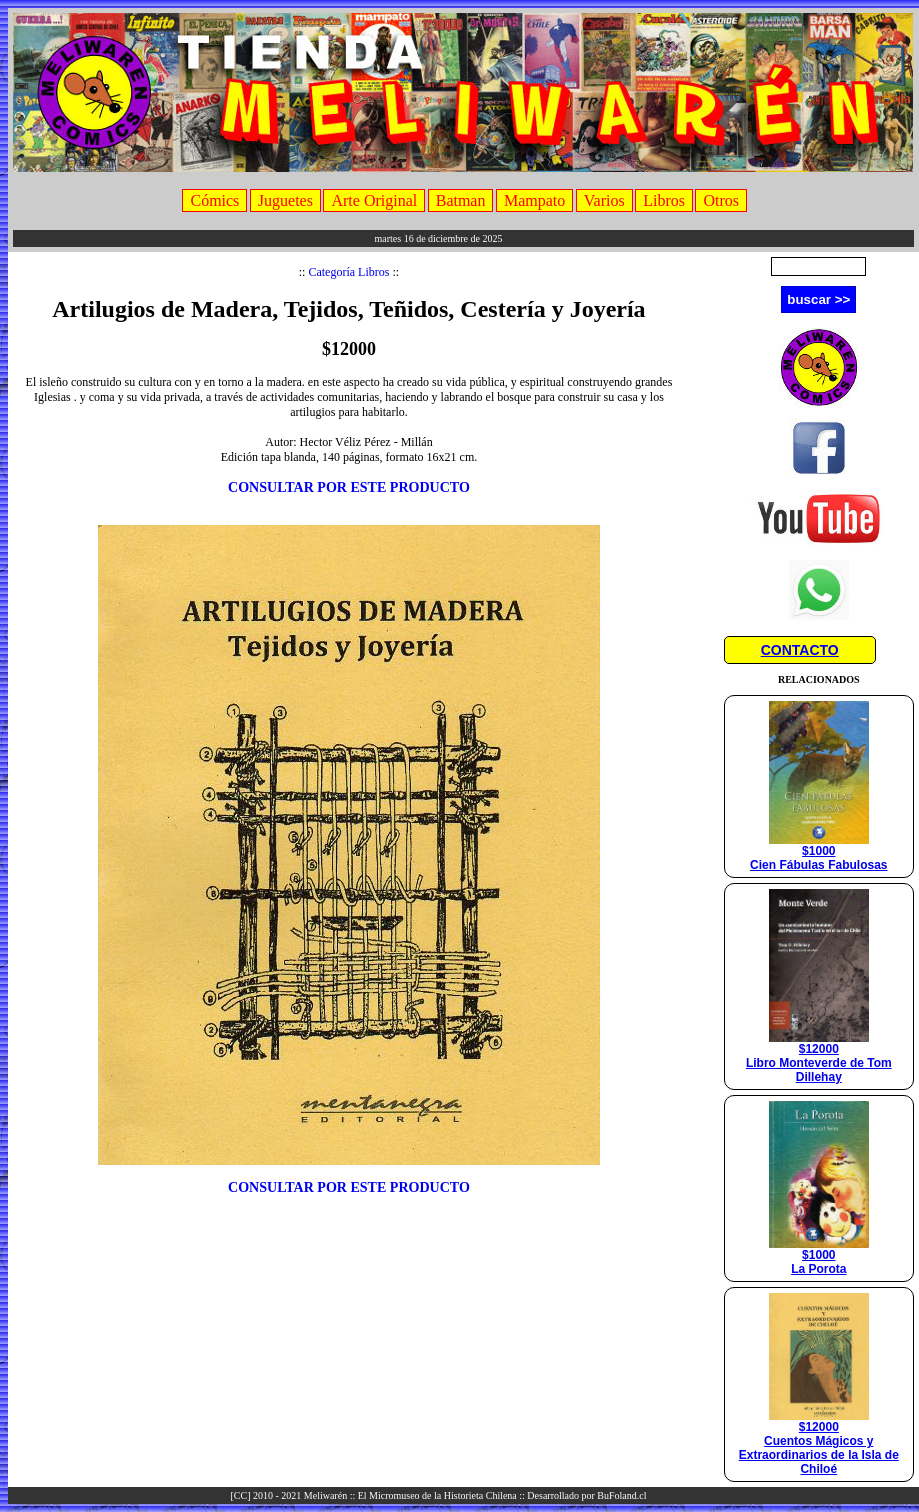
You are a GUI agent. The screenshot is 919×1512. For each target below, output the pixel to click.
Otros (721, 200)
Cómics (214, 200)
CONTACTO (800, 650)
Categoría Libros (348, 272)
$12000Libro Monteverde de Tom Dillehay (819, 1057)
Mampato (534, 200)
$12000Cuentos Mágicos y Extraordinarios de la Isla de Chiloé (819, 1442)
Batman (461, 200)
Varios (604, 200)
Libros (664, 200)
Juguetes (285, 200)
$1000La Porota (819, 1256)
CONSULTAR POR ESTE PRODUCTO (349, 487)
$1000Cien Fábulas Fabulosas (818, 852)
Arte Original (374, 200)
